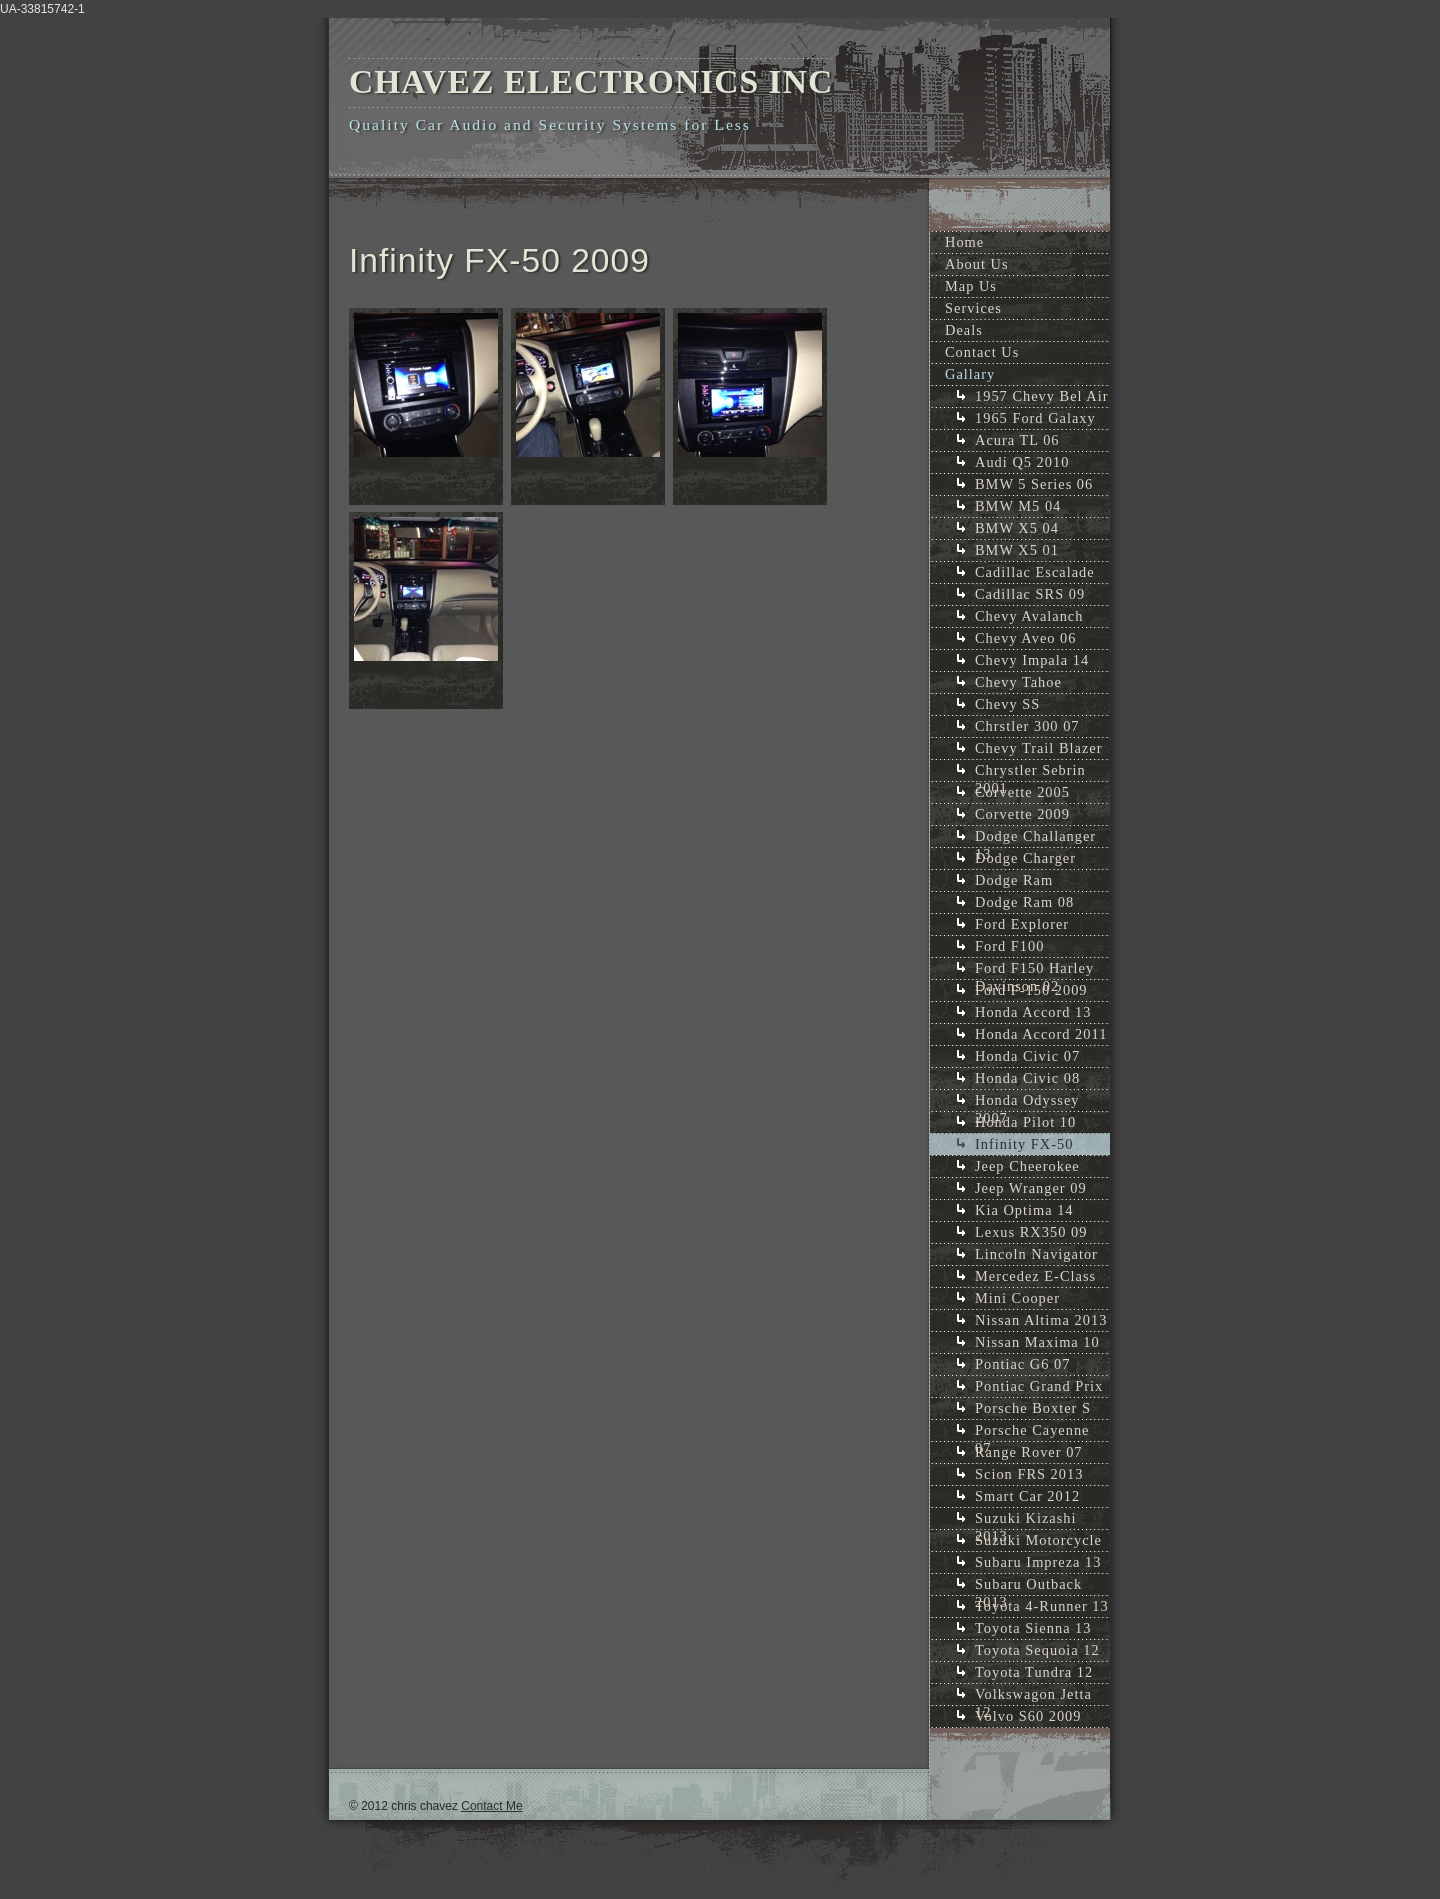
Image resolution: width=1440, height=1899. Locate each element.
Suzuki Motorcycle (1038, 1540)
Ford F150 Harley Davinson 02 (1034, 969)
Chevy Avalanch (1029, 616)
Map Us (971, 286)
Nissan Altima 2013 (1041, 1320)
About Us (977, 264)
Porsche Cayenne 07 (1032, 1431)
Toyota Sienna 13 (1033, 1628)
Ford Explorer (1022, 924)
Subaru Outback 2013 (1028, 1585)
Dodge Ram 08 (1024, 902)
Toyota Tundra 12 (1034, 1672)
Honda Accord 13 (1033, 1012)
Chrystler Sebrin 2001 (1030, 771)
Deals (964, 330)
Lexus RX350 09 (1031, 1232)
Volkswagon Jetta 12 (1033, 1695)
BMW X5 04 (1017, 528)
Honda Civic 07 (1027, 1056)
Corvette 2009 (1022, 814)
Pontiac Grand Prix (1039, 1386)
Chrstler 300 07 (1027, 726)
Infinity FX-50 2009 (1024, 1145)
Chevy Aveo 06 (1025, 638)
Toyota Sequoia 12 (1037, 1650)
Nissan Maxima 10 (1037, 1342)
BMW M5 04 (1018, 506)
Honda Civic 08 (1027, 1078)
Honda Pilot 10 (1025, 1122)
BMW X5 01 (1017, 550)
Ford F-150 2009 (1031, 990)
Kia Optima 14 (1024, 1210)
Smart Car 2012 (1027, 1496)
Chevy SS (1007, 704)
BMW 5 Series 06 (1034, 484)
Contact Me (491, 1806)
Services (973, 308)
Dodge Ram (1014, 880)
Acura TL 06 (1017, 440)
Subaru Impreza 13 (1038, 1562)
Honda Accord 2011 (1041, 1034)
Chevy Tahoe (1018, 682)
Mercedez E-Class (1035, 1276)
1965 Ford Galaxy (1035, 418)
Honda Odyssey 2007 (1027, 1101)
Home (964, 242)
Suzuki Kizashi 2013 (1026, 1519)
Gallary (970, 374)
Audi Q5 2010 (1022, 462)
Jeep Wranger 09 (1031, 1188)
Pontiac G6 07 (1022, 1364)
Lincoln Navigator (1036, 1254)
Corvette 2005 (1022, 792)
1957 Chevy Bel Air (1042, 396)
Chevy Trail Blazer (1039, 748)
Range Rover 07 (1029, 1452)
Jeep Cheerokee (1027, 1166)
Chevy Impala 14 (1032, 660)
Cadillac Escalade (1035, 572)
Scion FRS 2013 (1029, 1474)
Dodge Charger (1025, 858)
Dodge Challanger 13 (1035, 837)
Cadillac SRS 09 (1030, 594)
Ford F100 (1009, 946)
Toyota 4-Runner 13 (1042, 1606)
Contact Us (982, 352)
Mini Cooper (1017, 1298)
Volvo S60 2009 (1028, 1716)
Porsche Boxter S (1033, 1408)
